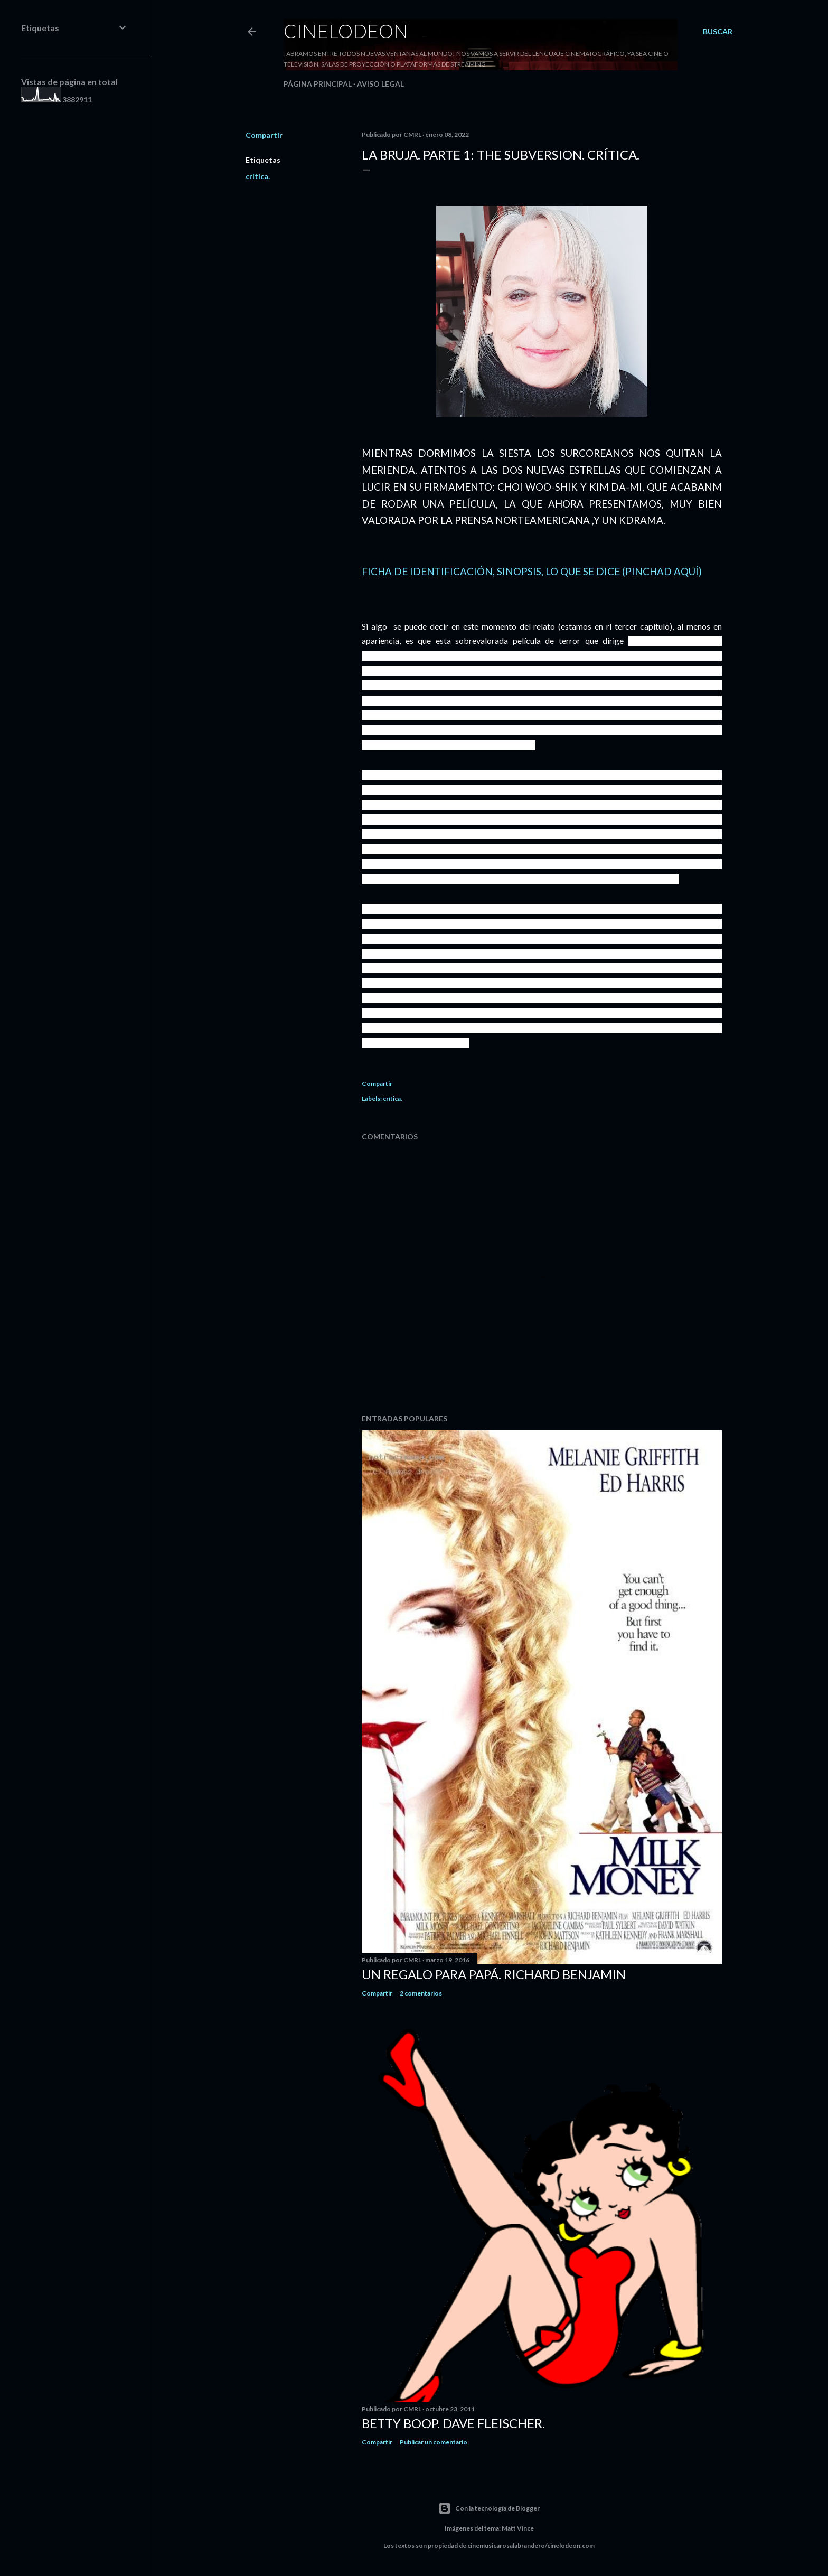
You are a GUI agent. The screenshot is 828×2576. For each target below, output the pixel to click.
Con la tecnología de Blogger (489, 2508)
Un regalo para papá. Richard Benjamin (494, 1974)
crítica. (258, 176)
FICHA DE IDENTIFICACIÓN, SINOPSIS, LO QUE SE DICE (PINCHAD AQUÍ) (532, 571)
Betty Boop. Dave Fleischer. (453, 2423)
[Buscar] (717, 31)
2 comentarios (421, 1993)
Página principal (318, 83)
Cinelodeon (346, 30)
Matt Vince (518, 2528)
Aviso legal (380, 83)
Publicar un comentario (433, 2442)
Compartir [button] (264, 134)
